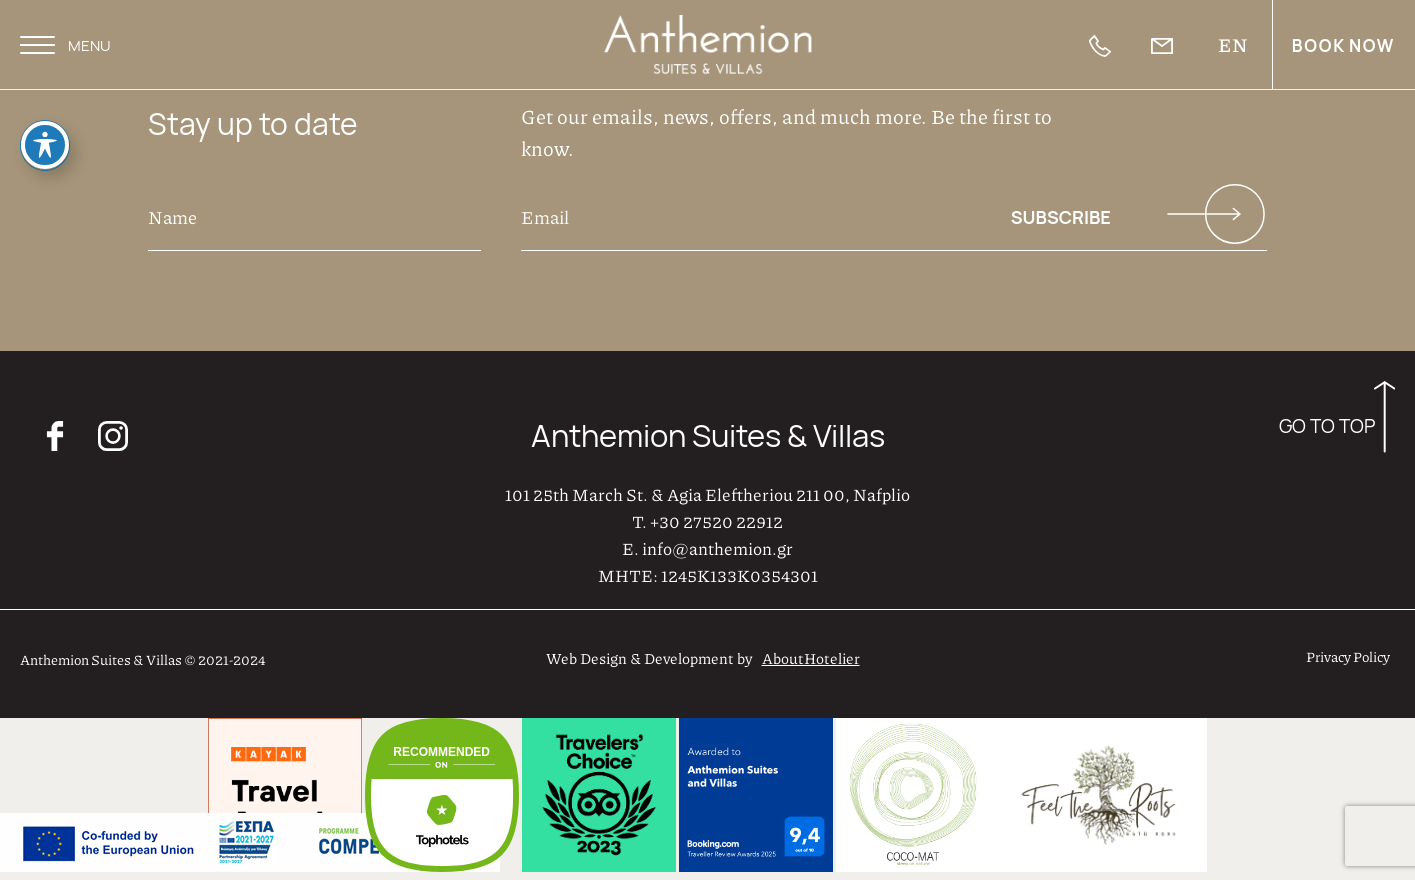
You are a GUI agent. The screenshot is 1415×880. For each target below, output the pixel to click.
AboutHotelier (811, 658)
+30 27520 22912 (716, 521)
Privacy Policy (1348, 656)
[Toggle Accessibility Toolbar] (45, 140)
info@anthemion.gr (717, 548)
